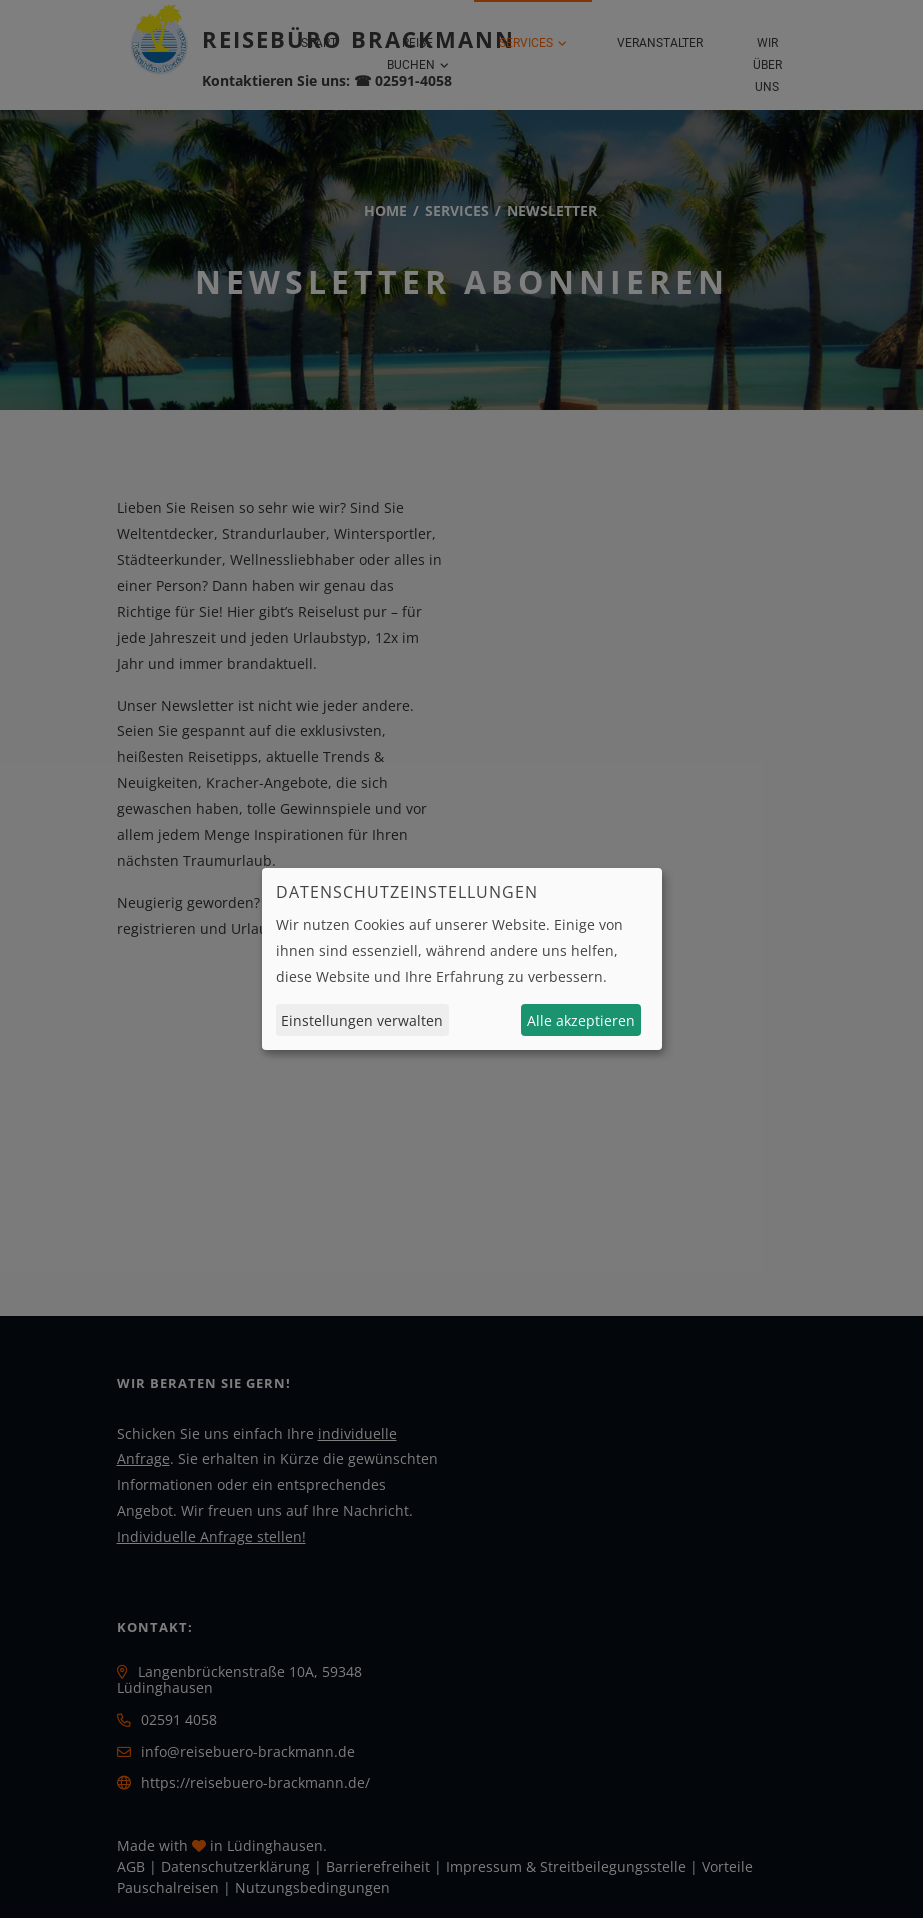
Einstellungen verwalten (362, 1020)
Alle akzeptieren (581, 1020)
